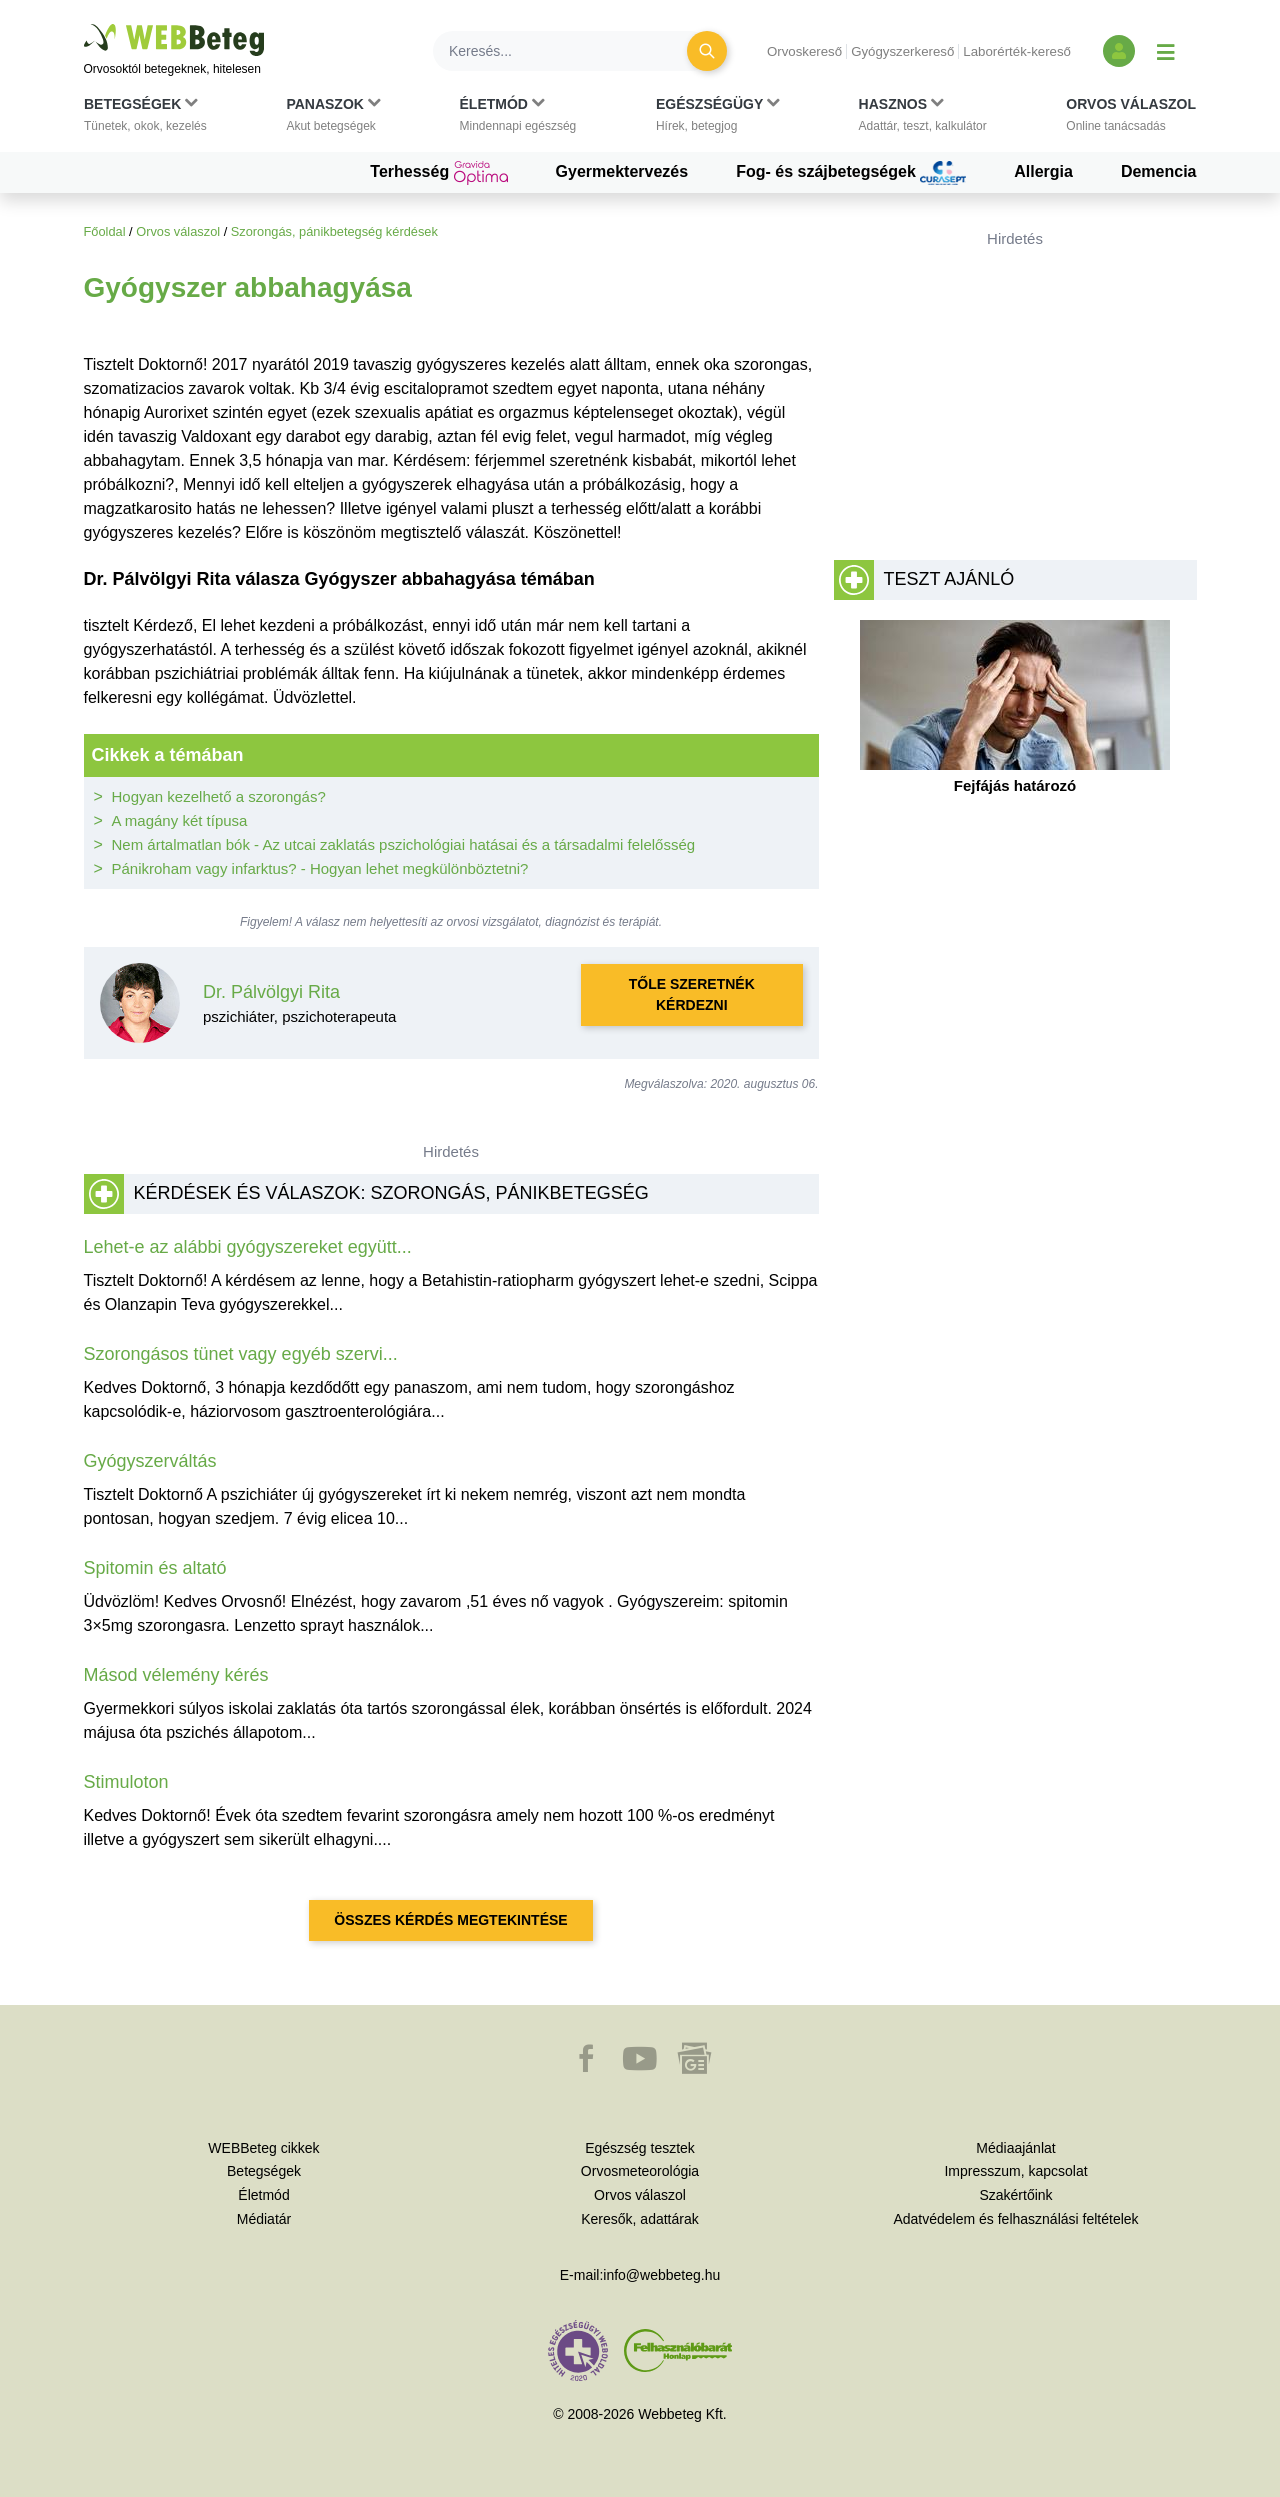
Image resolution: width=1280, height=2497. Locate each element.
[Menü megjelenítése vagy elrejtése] (1166, 51)
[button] (145, 119)
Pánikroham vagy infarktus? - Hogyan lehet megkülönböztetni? (320, 868)
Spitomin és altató (155, 1568)
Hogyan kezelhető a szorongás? (219, 796)
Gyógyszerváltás (150, 1461)
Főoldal (105, 231)
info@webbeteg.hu (661, 2275)
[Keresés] (572, 51)
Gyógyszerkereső (902, 51)
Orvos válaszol (178, 231)
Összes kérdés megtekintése (450, 1920)
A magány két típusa (180, 820)
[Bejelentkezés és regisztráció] (1119, 51)
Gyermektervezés (622, 171)
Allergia (1043, 171)
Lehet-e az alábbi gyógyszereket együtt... (248, 1247)
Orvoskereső (804, 51)
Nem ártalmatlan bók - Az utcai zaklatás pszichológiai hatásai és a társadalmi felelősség (404, 844)
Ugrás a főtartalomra (84, 24)
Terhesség (438, 173)
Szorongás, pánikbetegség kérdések (334, 231)
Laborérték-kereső (1017, 51)
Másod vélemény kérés (176, 1675)
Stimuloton (126, 1782)
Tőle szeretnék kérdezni (692, 994)
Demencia (1159, 171)
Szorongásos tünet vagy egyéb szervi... (241, 1354)
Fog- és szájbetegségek (851, 173)
